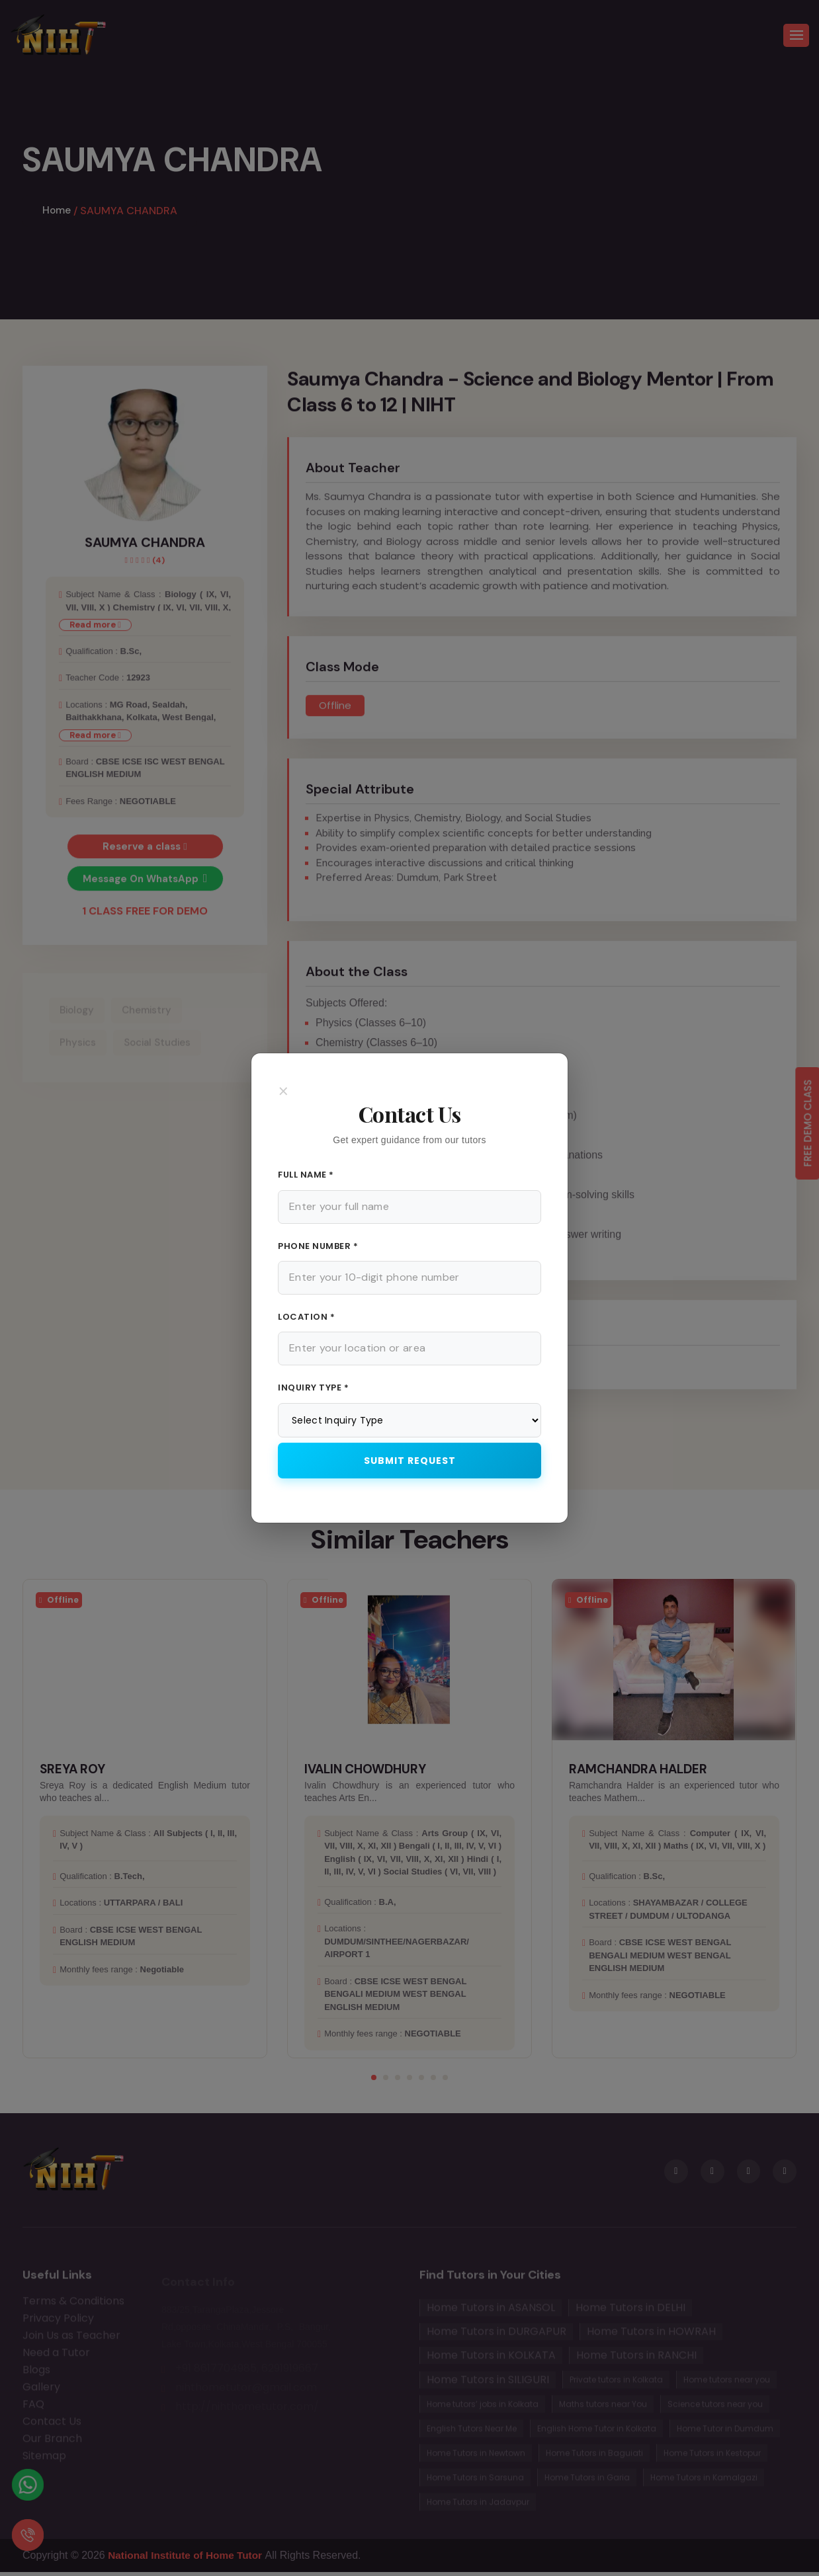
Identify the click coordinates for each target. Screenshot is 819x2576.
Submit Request (410, 1460)
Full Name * (306, 1174)
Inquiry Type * (313, 1387)
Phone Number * (318, 1246)
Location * (306, 1316)
